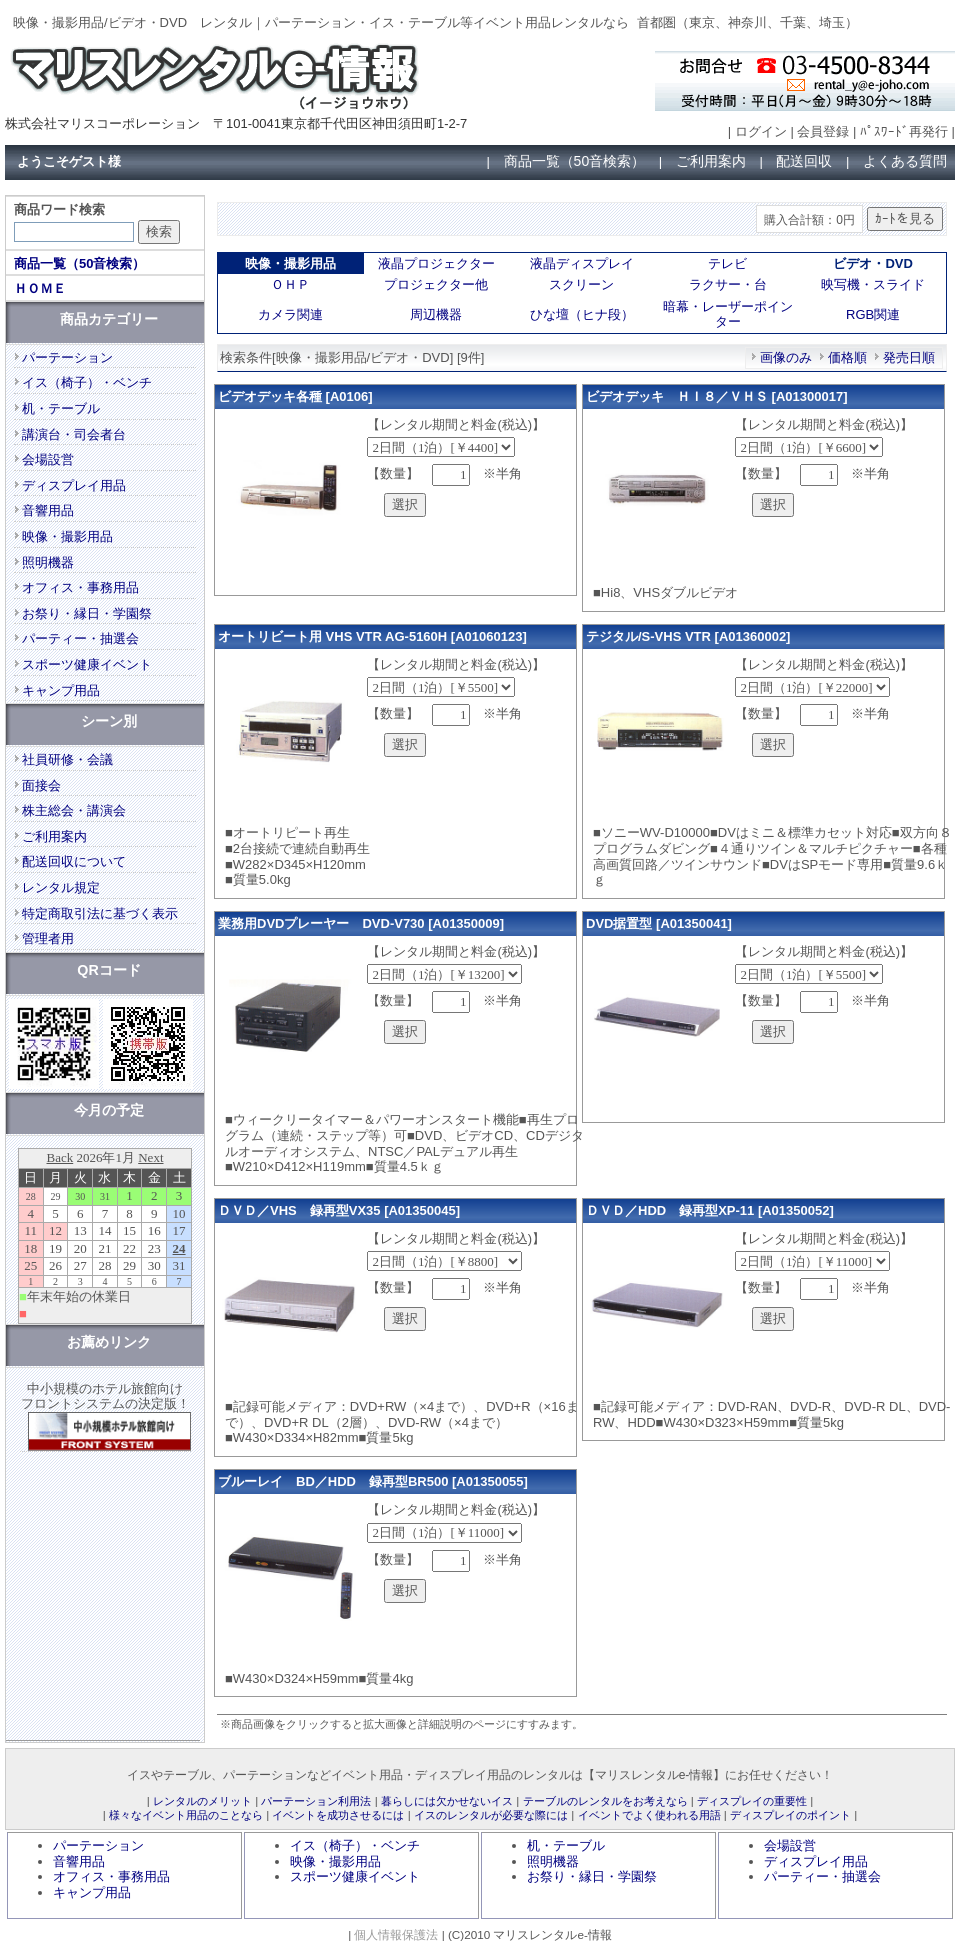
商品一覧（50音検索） (575, 161)
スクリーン (581, 284)
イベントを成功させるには (338, 1815)
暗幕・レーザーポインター (728, 314)
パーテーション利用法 (316, 1801)
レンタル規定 (61, 887)
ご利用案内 (711, 161)
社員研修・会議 (67, 759)
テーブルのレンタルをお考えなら (605, 1801)
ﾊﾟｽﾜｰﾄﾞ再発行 (904, 131)
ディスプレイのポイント (790, 1815)
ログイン (761, 131)
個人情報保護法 (396, 1934)
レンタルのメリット (202, 1801)
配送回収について (74, 861)
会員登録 (823, 131)
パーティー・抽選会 (80, 638)
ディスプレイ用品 (74, 485)
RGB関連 (873, 314)
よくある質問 (905, 161)
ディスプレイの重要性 (752, 1801)
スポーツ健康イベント (87, 664)
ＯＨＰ (290, 284)
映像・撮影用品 (67, 536)
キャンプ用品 (61, 690)
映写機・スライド (873, 284)
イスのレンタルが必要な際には (491, 1815)
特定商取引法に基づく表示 (100, 913)
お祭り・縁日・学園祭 (87, 613)
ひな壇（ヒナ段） (582, 314)
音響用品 (48, 510)
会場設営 (48, 459)
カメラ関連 (290, 314)
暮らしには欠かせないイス (447, 1801)
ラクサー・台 (728, 284)
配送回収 (804, 161)
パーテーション (67, 357)
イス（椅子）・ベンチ (87, 382)
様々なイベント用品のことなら (186, 1815)
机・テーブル (61, 408)
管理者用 (48, 938)
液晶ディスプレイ (582, 263)
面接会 (41, 785)
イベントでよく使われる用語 (649, 1815)
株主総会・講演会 (74, 810)
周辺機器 (436, 314)
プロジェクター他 (436, 284)
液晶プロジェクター (436, 263)
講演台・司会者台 (74, 434)
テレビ (727, 263)
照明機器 (48, 562)
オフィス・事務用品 (80, 587)
